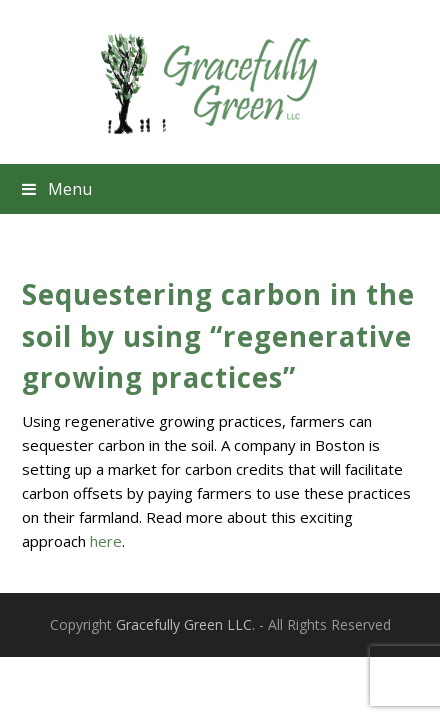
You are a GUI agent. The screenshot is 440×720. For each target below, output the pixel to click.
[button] (220, 189)
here (106, 541)
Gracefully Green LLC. (185, 624)
